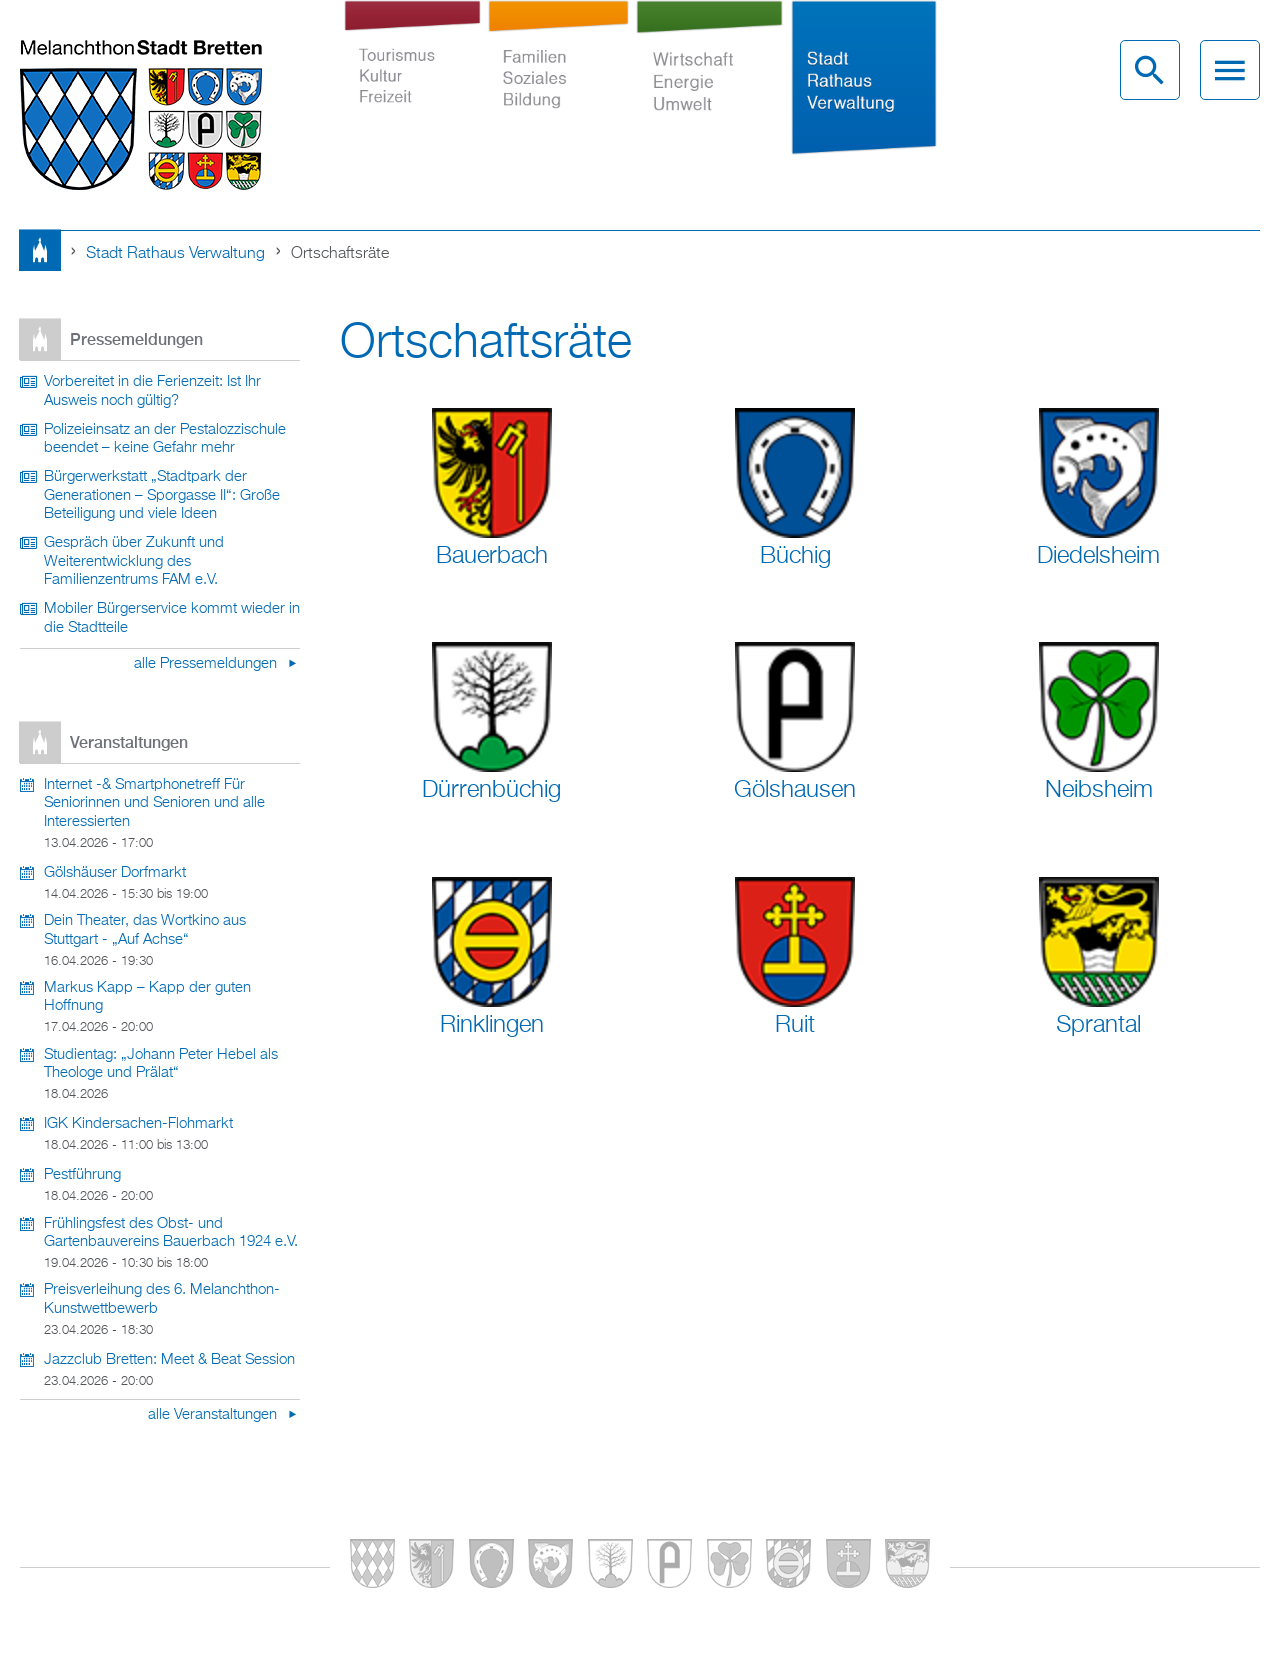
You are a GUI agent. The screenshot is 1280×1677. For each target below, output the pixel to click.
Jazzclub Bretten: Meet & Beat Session (169, 1360)
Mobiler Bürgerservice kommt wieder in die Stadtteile (172, 618)
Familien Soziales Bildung (558, 84)
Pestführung (82, 1175)
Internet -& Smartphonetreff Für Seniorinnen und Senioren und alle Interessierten (154, 803)
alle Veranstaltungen (214, 1415)
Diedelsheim (1098, 556)
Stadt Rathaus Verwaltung (863, 84)
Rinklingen (492, 1025)
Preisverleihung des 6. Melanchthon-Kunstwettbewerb (162, 1299)
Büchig (795, 556)
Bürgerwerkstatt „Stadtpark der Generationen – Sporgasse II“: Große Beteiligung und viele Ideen (162, 495)
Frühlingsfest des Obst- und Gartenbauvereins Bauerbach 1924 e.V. (171, 1233)
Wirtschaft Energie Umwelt (709, 84)
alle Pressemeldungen (207, 664)
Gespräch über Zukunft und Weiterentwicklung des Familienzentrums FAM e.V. (134, 561)
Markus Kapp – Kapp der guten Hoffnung (147, 997)
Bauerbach (492, 556)
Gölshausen (795, 790)
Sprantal (1098, 1025)
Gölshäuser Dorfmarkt (115, 873)
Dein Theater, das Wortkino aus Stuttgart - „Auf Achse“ (145, 930)
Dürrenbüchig (491, 790)
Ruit (795, 1025)
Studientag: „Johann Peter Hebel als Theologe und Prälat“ (161, 1064)
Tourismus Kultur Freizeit (412, 84)
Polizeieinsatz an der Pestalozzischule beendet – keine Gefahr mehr (165, 439)
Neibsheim (1099, 790)
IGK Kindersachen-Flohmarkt (138, 1124)
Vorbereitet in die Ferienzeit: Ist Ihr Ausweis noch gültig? (152, 391)
